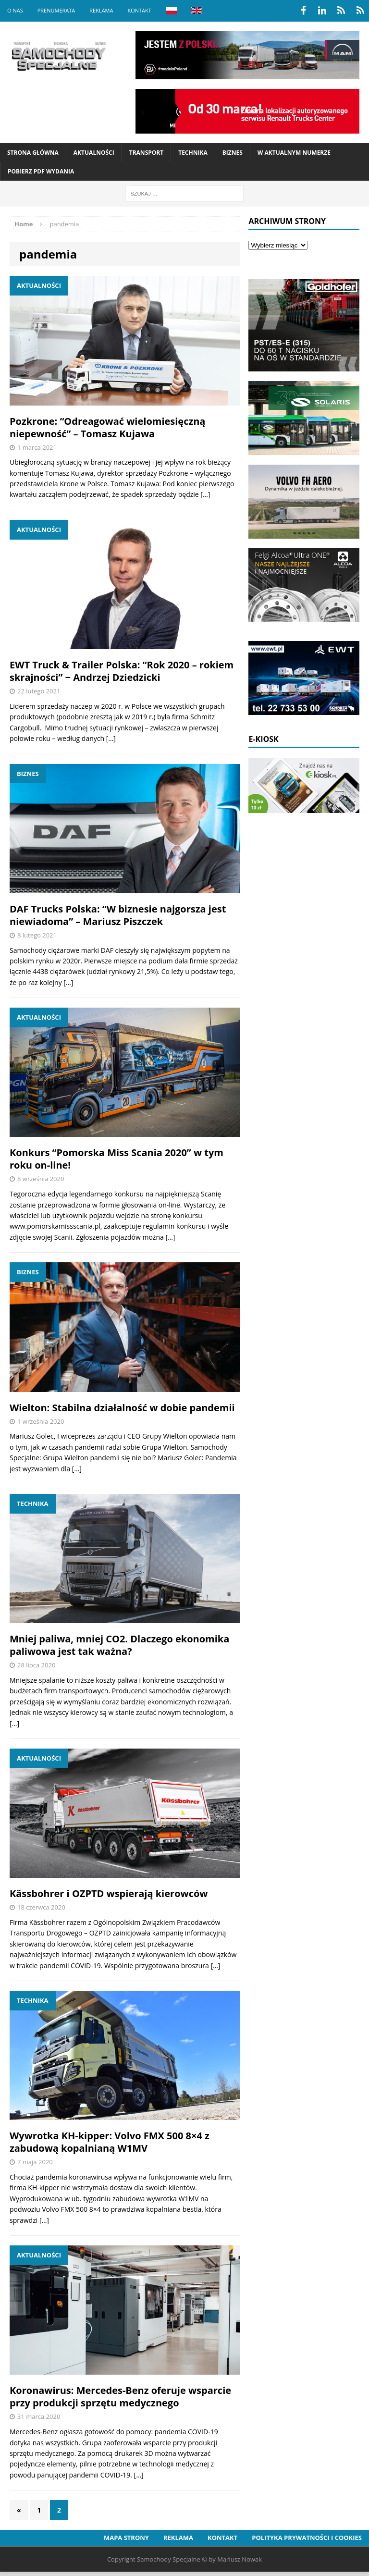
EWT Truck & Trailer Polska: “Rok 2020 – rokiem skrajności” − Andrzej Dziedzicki (122, 671)
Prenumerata (56, 10)
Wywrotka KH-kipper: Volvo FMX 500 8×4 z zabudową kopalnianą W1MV (109, 2142)
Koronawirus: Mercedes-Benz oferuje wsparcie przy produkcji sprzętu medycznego (120, 2396)
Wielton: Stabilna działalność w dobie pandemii (122, 1407)
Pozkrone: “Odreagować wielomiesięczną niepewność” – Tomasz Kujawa (107, 427)
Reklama (101, 10)
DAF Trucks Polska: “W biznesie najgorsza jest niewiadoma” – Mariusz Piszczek (118, 915)
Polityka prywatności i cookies (307, 2537)
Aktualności (94, 152)
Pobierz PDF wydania (41, 171)
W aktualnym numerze (294, 152)
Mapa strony (126, 2537)
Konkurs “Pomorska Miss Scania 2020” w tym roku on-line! (116, 1158)
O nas (15, 10)
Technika (192, 152)
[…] (205, 494)
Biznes (232, 152)
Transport (146, 152)
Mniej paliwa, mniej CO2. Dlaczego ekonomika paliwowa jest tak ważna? (119, 1645)
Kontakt (139, 10)
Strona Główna (33, 152)
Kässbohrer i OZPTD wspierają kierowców (109, 1893)
